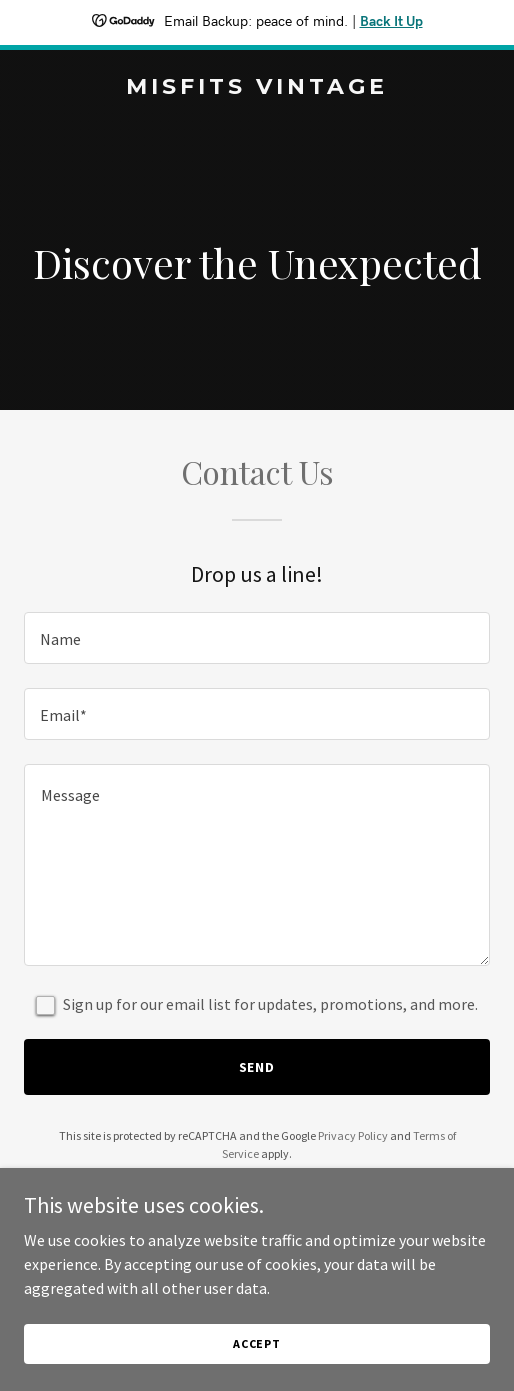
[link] (257, 88)
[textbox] (257, 638)
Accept (257, 1343)
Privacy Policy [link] (353, 1135)
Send (257, 1067)
